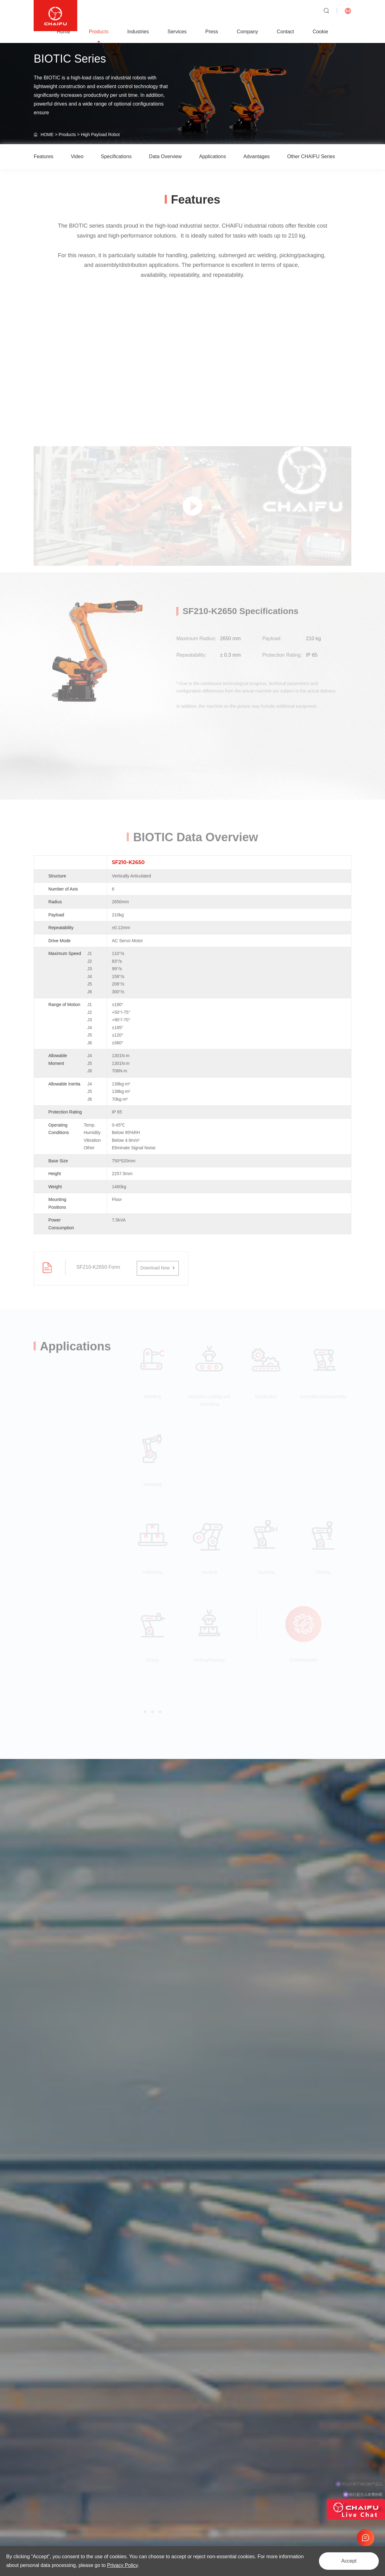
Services (177, 31)
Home (63, 31)
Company (247, 31)
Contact (285, 31)
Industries (138, 31)
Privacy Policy (122, 2565)
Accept (349, 2561)
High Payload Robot (100, 134)
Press (211, 31)
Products (98, 31)
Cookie (320, 31)
